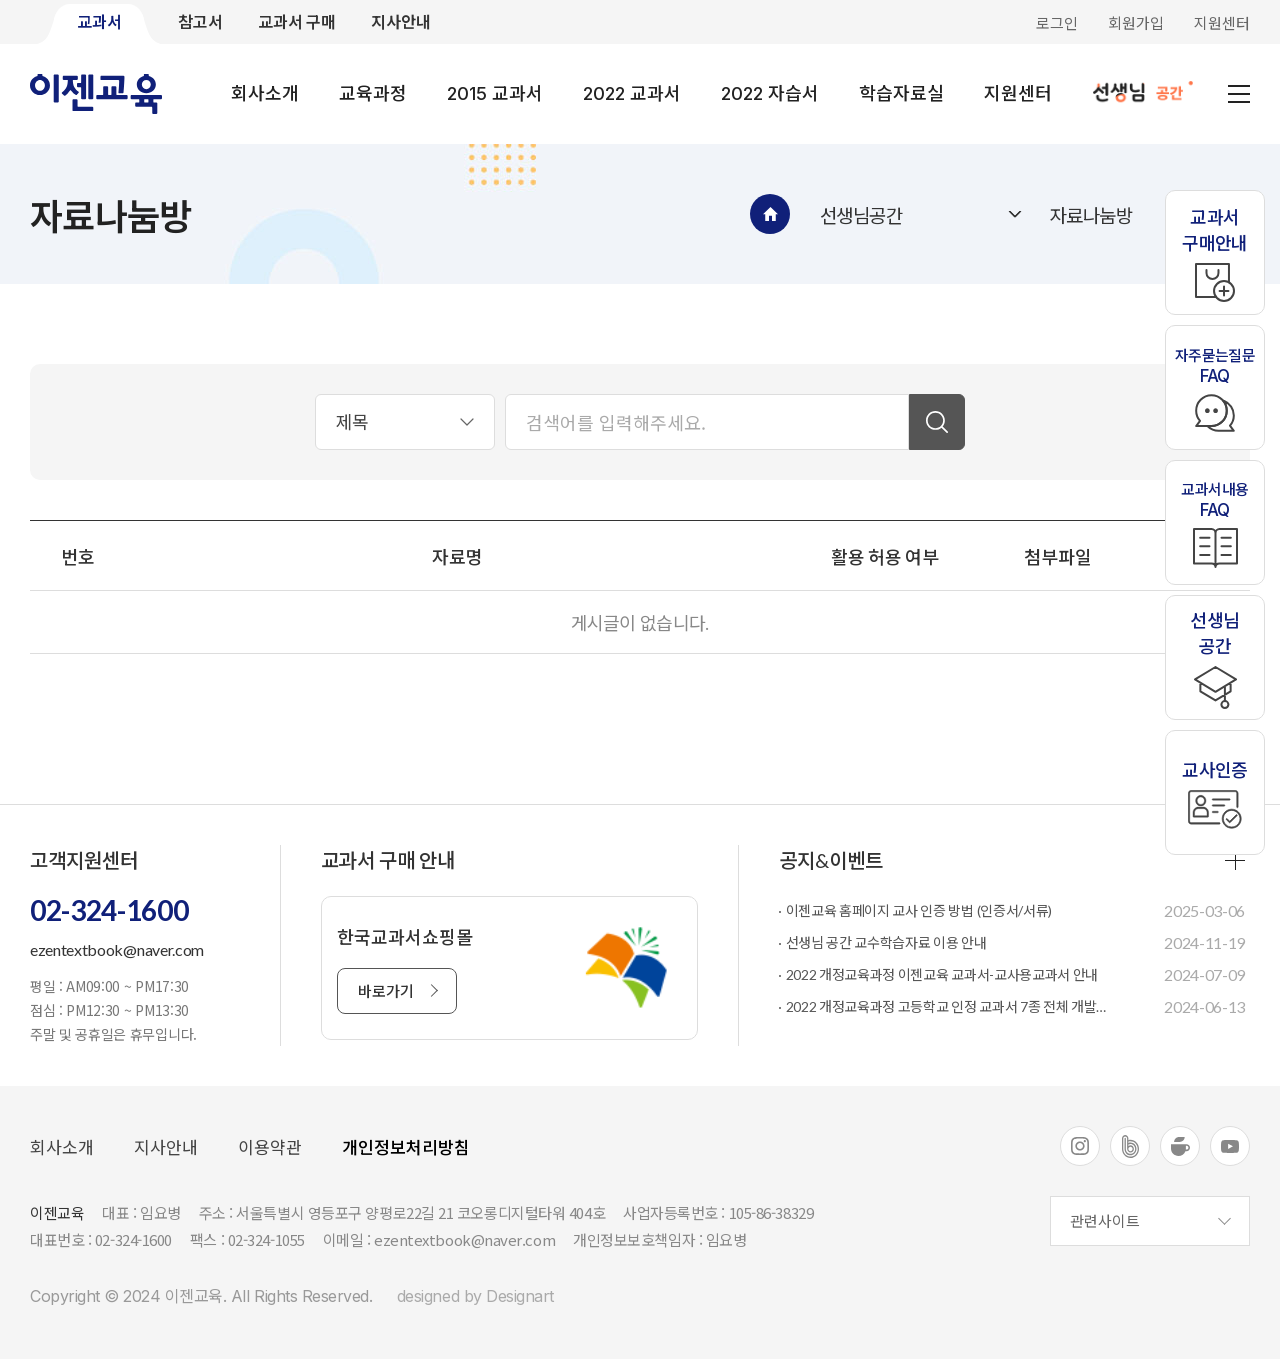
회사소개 (265, 93)
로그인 (1057, 23)
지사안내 (401, 21)
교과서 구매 (297, 21)
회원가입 (1136, 23)
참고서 (200, 21)
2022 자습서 (770, 93)
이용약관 (270, 1147)
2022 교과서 (632, 93)
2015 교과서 (495, 93)
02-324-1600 (109, 910)
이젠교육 (97, 94)
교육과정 (373, 93)
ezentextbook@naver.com (117, 949)
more (1235, 860)
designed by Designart (475, 1296)
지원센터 (1222, 23)
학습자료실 (901, 93)
